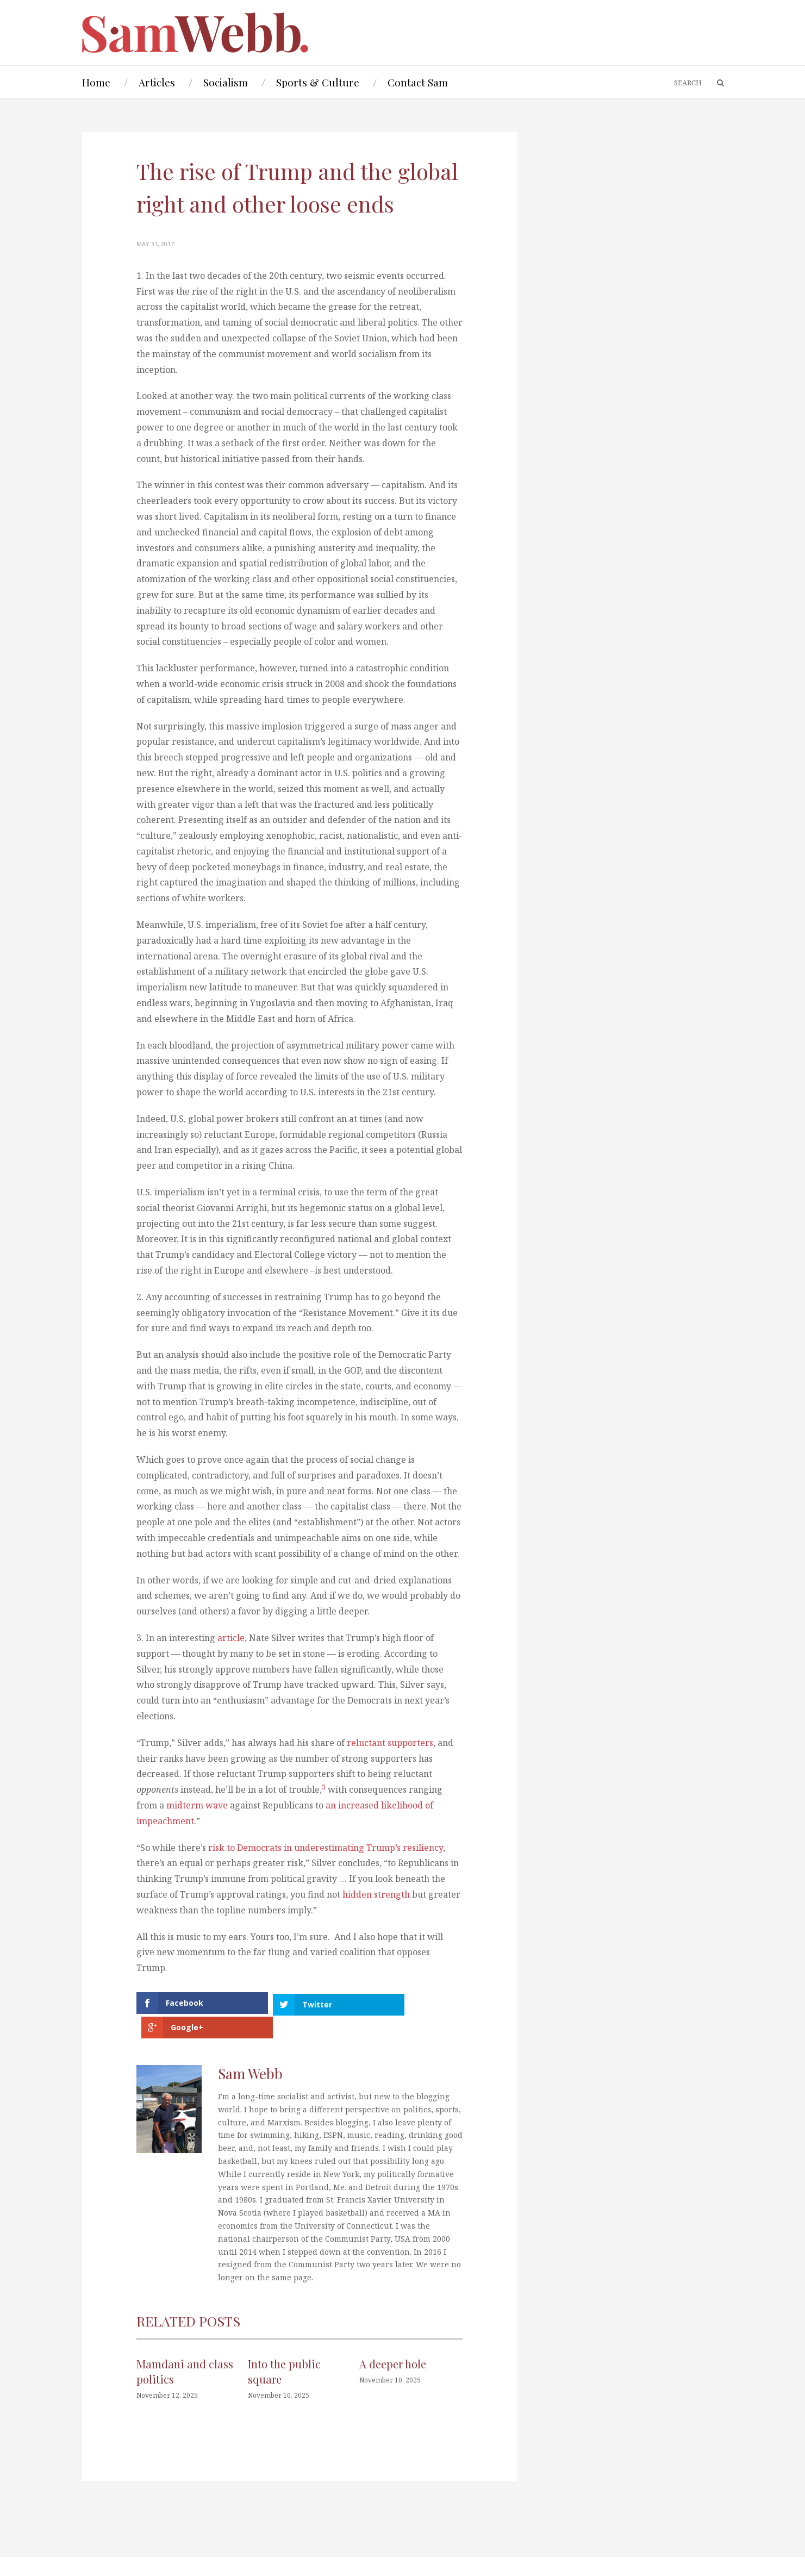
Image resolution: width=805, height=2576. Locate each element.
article (231, 1638)
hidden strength (376, 1894)
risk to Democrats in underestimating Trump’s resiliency (325, 1848)
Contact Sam (418, 82)
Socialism (225, 82)
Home (96, 82)
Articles (157, 82)
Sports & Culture (317, 82)
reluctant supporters (390, 1743)
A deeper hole (392, 2339)
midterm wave (197, 1805)
